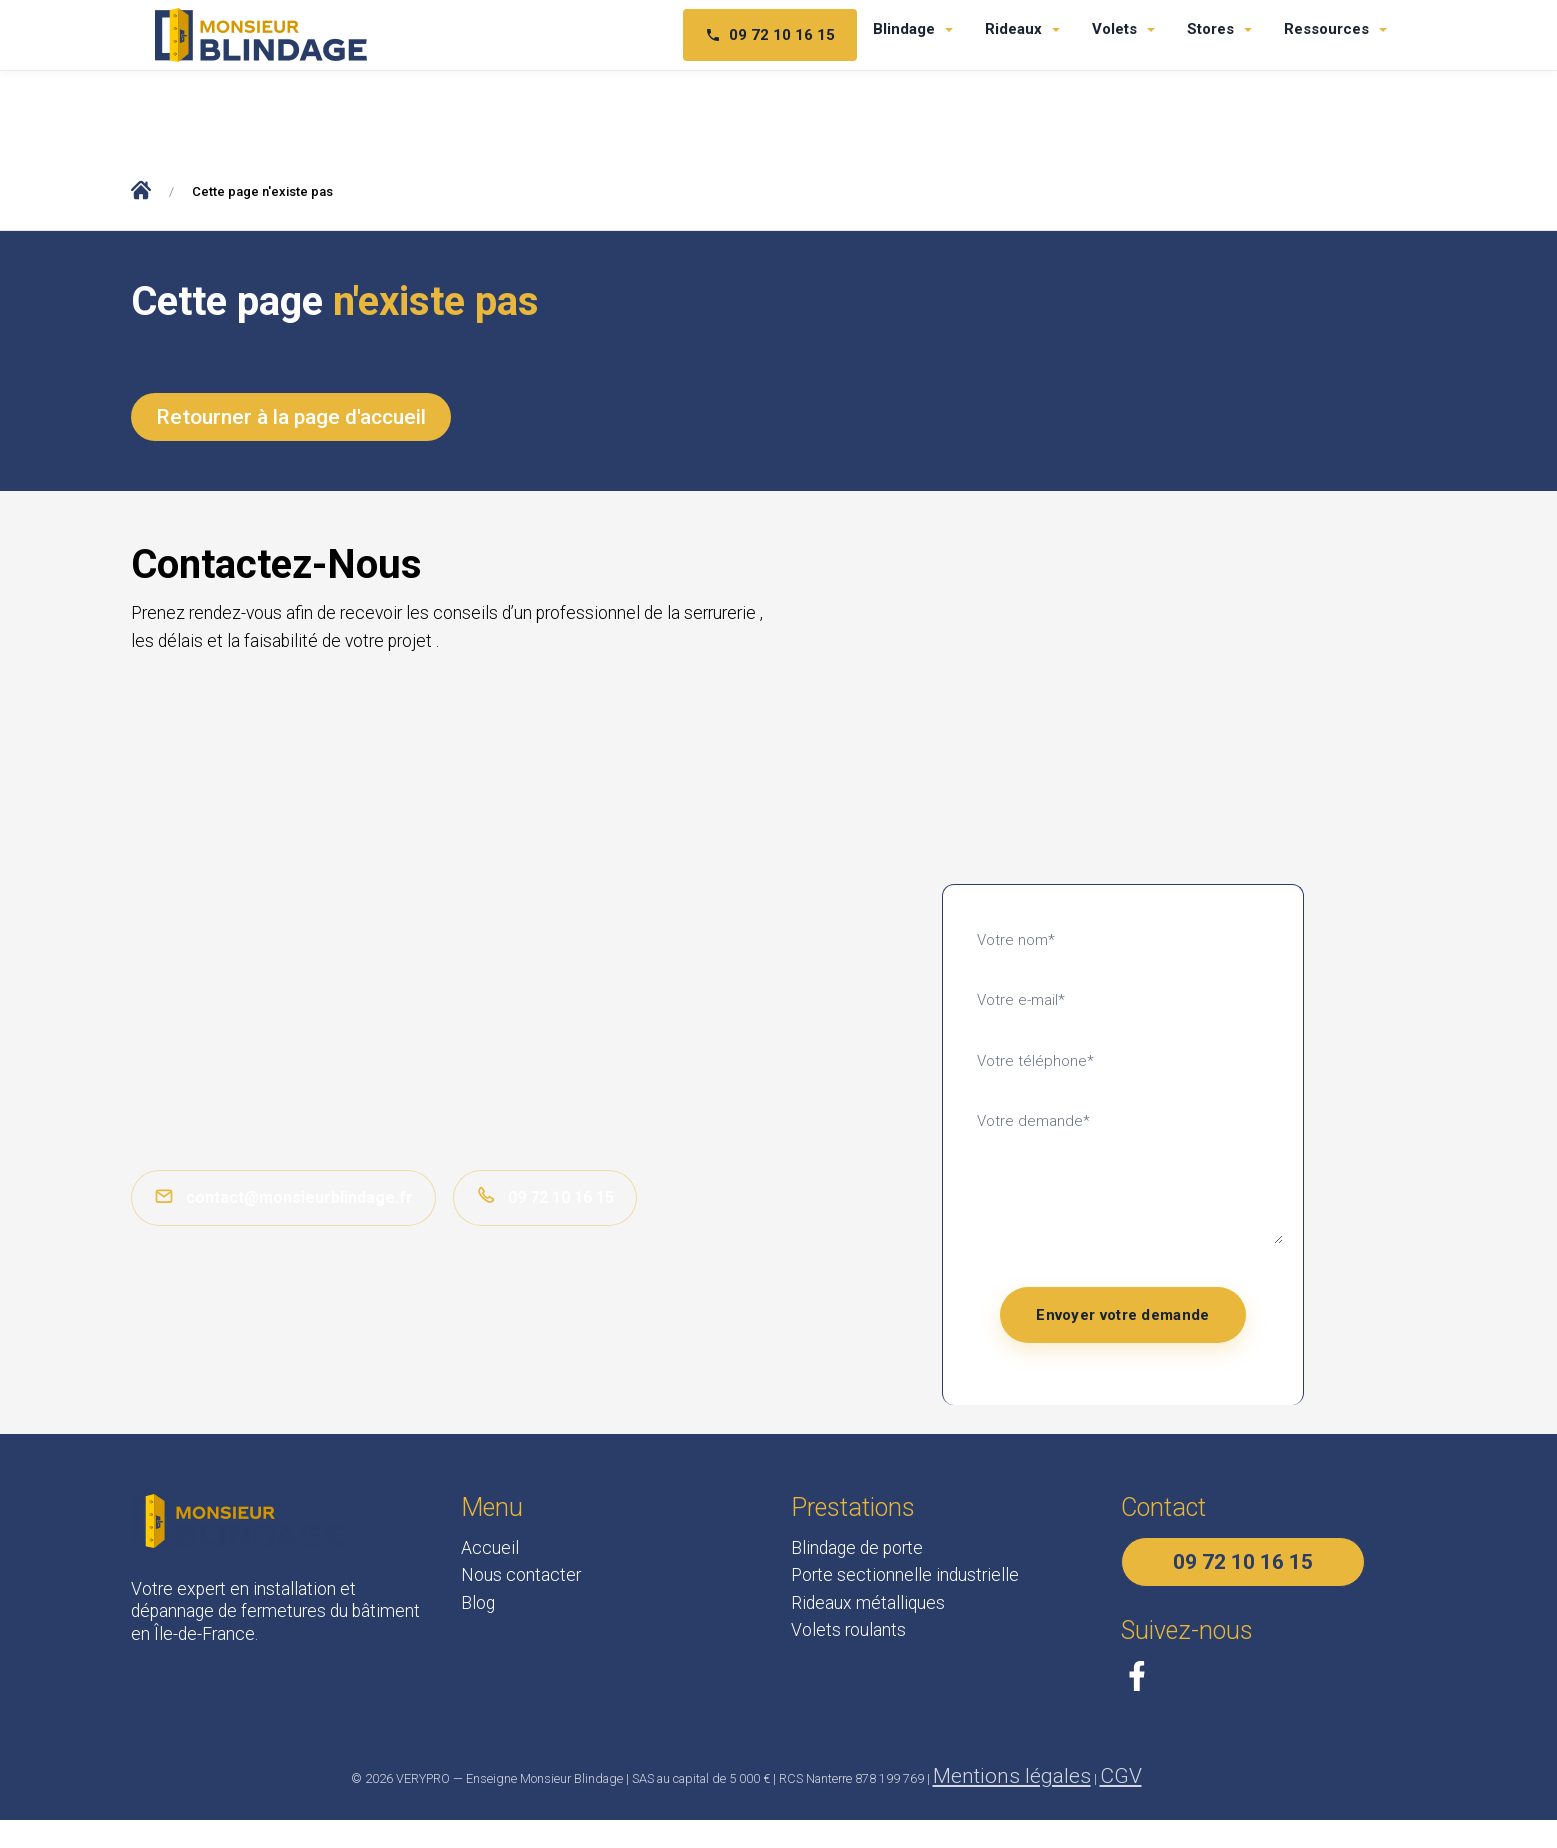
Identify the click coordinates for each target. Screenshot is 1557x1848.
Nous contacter (521, 1575)
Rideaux (1013, 29)
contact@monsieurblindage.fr (283, 1196)
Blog (478, 1603)
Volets (1114, 29)
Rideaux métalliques (868, 1603)
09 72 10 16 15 (545, 1196)
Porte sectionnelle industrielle (905, 1575)
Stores (1210, 29)
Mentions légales (1012, 1776)
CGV (1121, 1776)
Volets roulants (848, 1630)
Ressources (1326, 29)
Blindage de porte (857, 1548)
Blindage (904, 29)
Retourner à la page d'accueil (291, 417)
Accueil (490, 1548)
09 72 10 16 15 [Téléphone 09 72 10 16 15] (770, 35)
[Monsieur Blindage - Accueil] (261, 35)
